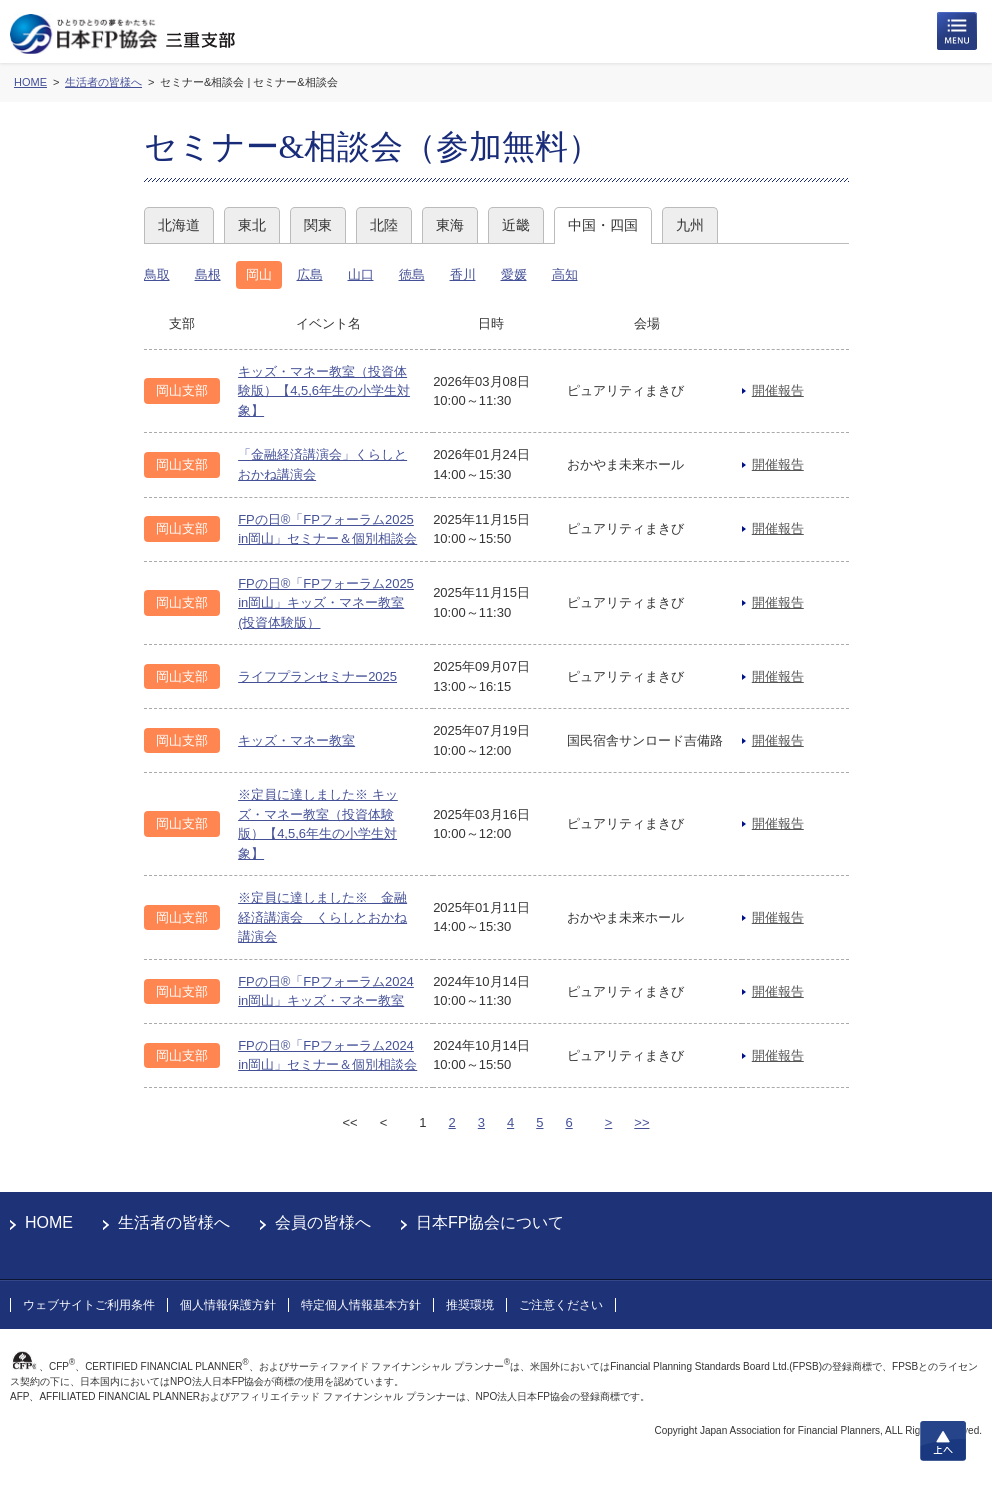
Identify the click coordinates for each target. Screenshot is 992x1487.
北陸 (384, 225)
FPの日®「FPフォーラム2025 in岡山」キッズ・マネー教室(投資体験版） (326, 603)
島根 (208, 274)
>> (641, 1122)
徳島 (412, 274)
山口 (361, 274)
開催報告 (778, 390)
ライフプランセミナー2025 (317, 676)
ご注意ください (561, 1305)
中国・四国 (603, 225)
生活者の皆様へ (174, 1222)
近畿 (516, 225)
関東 (318, 225)
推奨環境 (470, 1305)
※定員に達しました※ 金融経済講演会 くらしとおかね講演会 (322, 917)
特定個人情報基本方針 (361, 1305)
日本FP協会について (490, 1222)
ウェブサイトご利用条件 (89, 1305)
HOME (49, 1222)
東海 (450, 225)
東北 (252, 225)
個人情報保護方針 (228, 1305)
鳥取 (157, 274)
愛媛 (514, 274)
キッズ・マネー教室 (296, 740)
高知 (565, 274)
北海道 (179, 225)
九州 (690, 225)
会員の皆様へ (323, 1222)
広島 (310, 274)
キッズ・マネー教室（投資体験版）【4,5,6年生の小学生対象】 (324, 391)
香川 (463, 274)
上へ (943, 1441)
